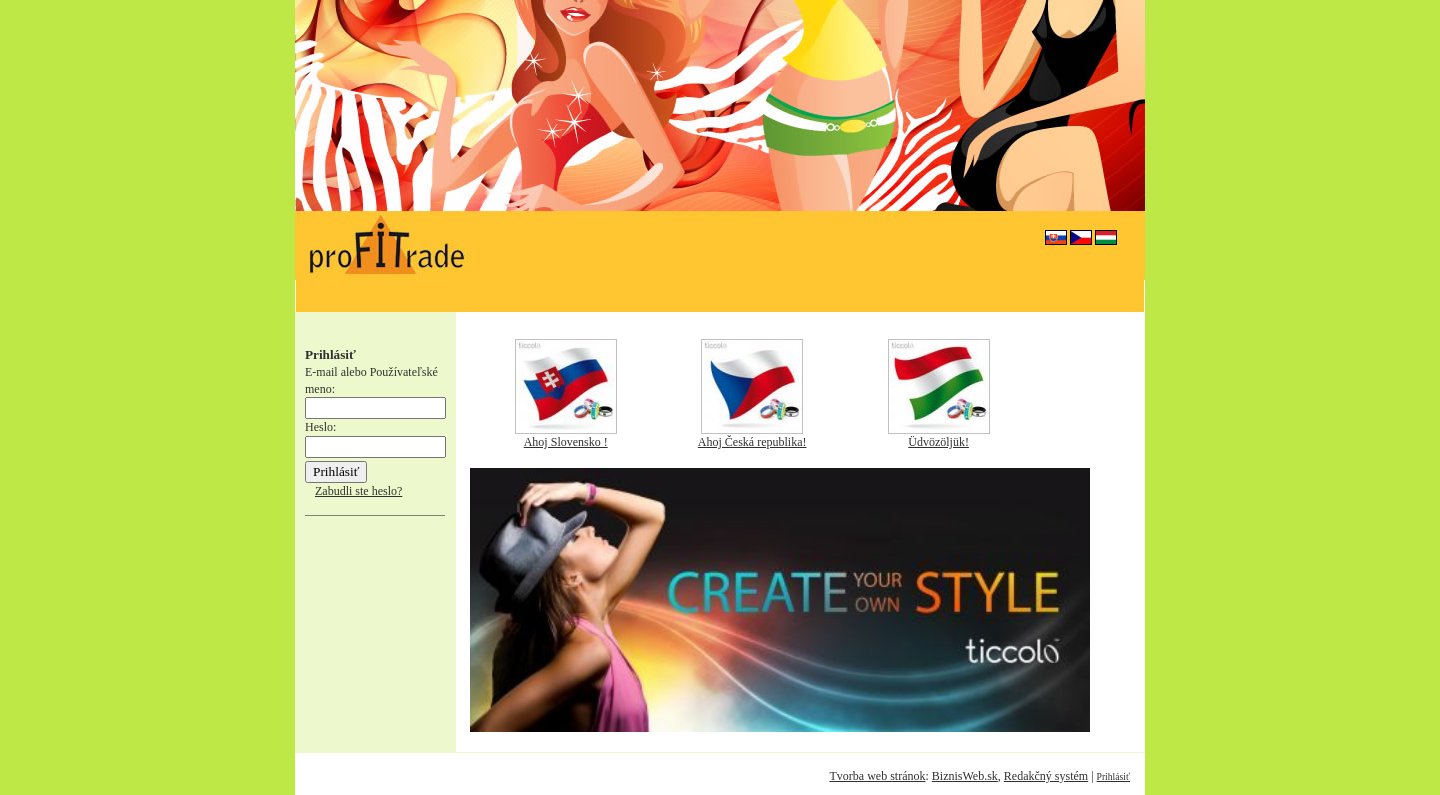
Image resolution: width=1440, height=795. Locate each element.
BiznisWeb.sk (965, 776)
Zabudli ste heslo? (358, 491)
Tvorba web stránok (877, 776)
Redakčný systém (1046, 776)
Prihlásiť (1113, 776)
